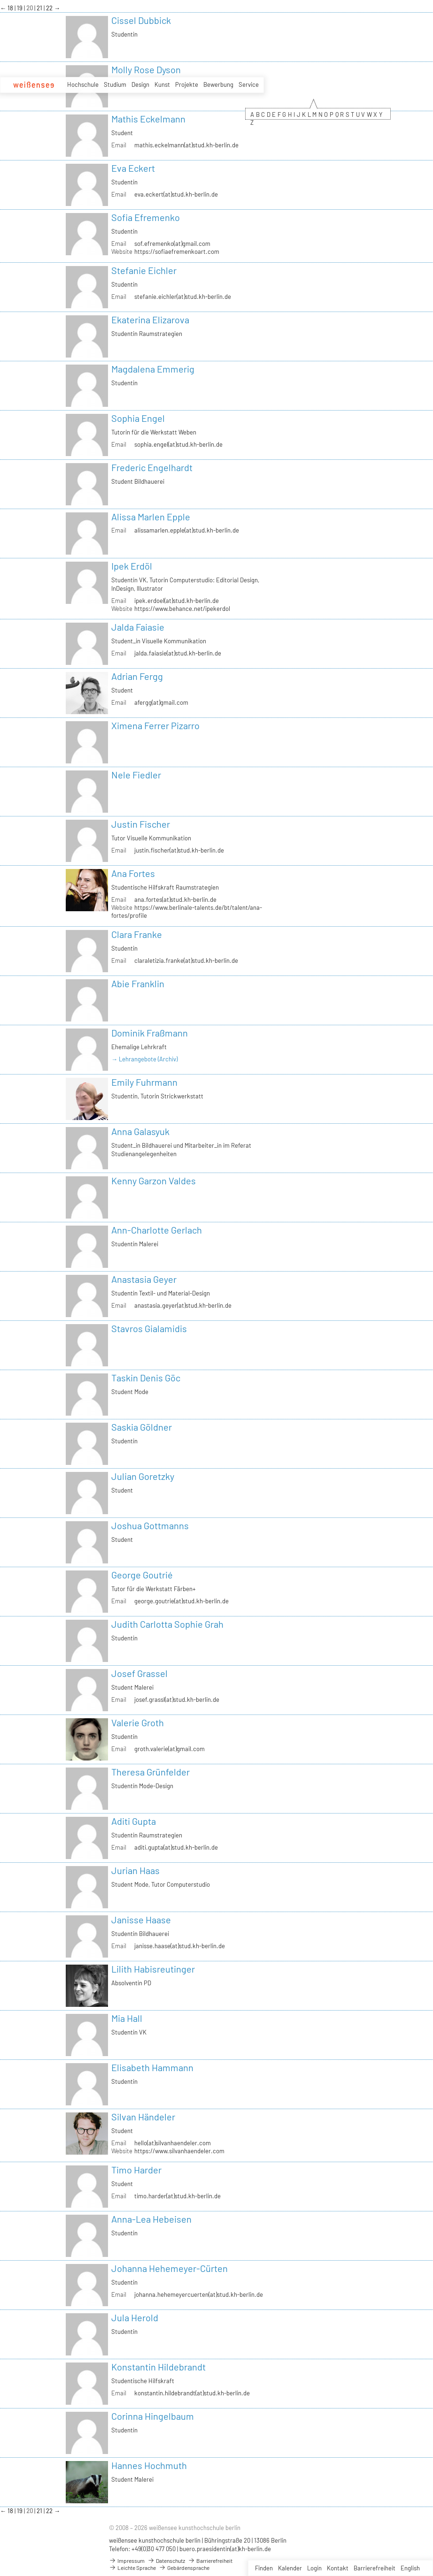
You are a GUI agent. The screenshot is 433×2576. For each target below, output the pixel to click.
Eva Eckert (133, 168)
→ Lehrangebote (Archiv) (144, 1059)
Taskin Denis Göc (145, 1377)
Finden (264, 2568)
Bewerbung (218, 84)
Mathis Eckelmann (148, 118)
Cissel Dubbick (141, 20)
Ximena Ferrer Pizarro (155, 725)
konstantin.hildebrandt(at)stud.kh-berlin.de (192, 2393)
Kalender (290, 2568)
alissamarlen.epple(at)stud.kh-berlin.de (186, 530)
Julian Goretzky (142, 1476)
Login (314, 2568)
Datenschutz (166, 2560)
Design (140, 84)
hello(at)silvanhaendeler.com (172, 2143)
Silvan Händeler (143, 2116)
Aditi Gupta (133, 1821)
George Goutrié (142, 1574)
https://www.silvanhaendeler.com (179, 2151)
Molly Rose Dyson (146, 69)
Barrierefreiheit (374, 2568)
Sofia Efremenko (145, 217)
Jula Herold (134, 2317)
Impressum (127, 2560)
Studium (115, 84)
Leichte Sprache (132, 2567)
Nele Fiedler (136, 774)
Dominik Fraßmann (149, 1032)
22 (50, 8)
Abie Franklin (137, 983)
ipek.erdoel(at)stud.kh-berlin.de (176, 600)
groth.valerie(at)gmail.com (169, 1749)
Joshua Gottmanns (150, 1525)
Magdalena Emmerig (152, 368)
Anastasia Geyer (144, 1279)
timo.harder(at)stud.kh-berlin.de (177, 2196)
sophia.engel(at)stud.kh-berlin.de (178, 444)
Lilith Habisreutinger (153, 1968)
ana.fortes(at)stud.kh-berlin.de (175, 899)
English (410, 2568)
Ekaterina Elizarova (150, 319)
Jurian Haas (135, 1870)
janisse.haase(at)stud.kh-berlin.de (179, 1946)
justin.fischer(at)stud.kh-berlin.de (179, 850)
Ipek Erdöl (131, 566)
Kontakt (337, 2568)
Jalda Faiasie (137, 627)
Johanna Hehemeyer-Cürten (169, 2268)
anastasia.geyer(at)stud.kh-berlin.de (183, 1305)
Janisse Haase (141, 1919)
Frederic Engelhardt (152, 467)
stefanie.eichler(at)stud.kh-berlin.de (182, 296)
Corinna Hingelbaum (152, 2416)
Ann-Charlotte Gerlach (156, 1229)
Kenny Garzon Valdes (153, 1180)
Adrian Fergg (137, 676)
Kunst (162, 84)
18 (11, 8)
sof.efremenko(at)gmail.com (172, 243)
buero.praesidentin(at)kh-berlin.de (225, 2549)
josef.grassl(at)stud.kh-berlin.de (176, 1699)
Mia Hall (126, 2018)
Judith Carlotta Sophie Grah (167, 1624)
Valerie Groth (137, 1722)
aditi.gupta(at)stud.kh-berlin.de (176, 1847)
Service (249, 84)
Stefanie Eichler (144, 270)
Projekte (186, 84)
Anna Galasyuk (140, 1131)
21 (40, 8)
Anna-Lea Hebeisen (151, 2219)
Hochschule (83, 84)
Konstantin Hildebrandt (158, 2366)
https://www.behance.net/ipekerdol (182, 608)
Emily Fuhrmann (144, 1082)
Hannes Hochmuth (149, 2465)
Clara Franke (136, 934)
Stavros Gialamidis (149, 1328)
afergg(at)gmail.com (161, 702)
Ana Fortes (133, 873)
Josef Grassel (139, 1673)
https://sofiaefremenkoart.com (176, 251)
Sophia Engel (138, 418)
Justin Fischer (140, 824)
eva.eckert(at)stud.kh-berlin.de (176, 194)
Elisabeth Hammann (152, 2067)
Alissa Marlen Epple (150, 516)
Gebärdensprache (184, 2567)
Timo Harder (136, 2169)
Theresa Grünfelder (150, 1771)
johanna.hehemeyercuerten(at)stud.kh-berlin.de (198, 2294)
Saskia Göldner (141, 1427)
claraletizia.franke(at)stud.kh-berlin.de (186, 960)
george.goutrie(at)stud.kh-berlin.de (181, 1601)
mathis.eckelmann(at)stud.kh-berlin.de (186, 145)
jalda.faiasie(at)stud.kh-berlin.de (177, 653)
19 (20, 8)
